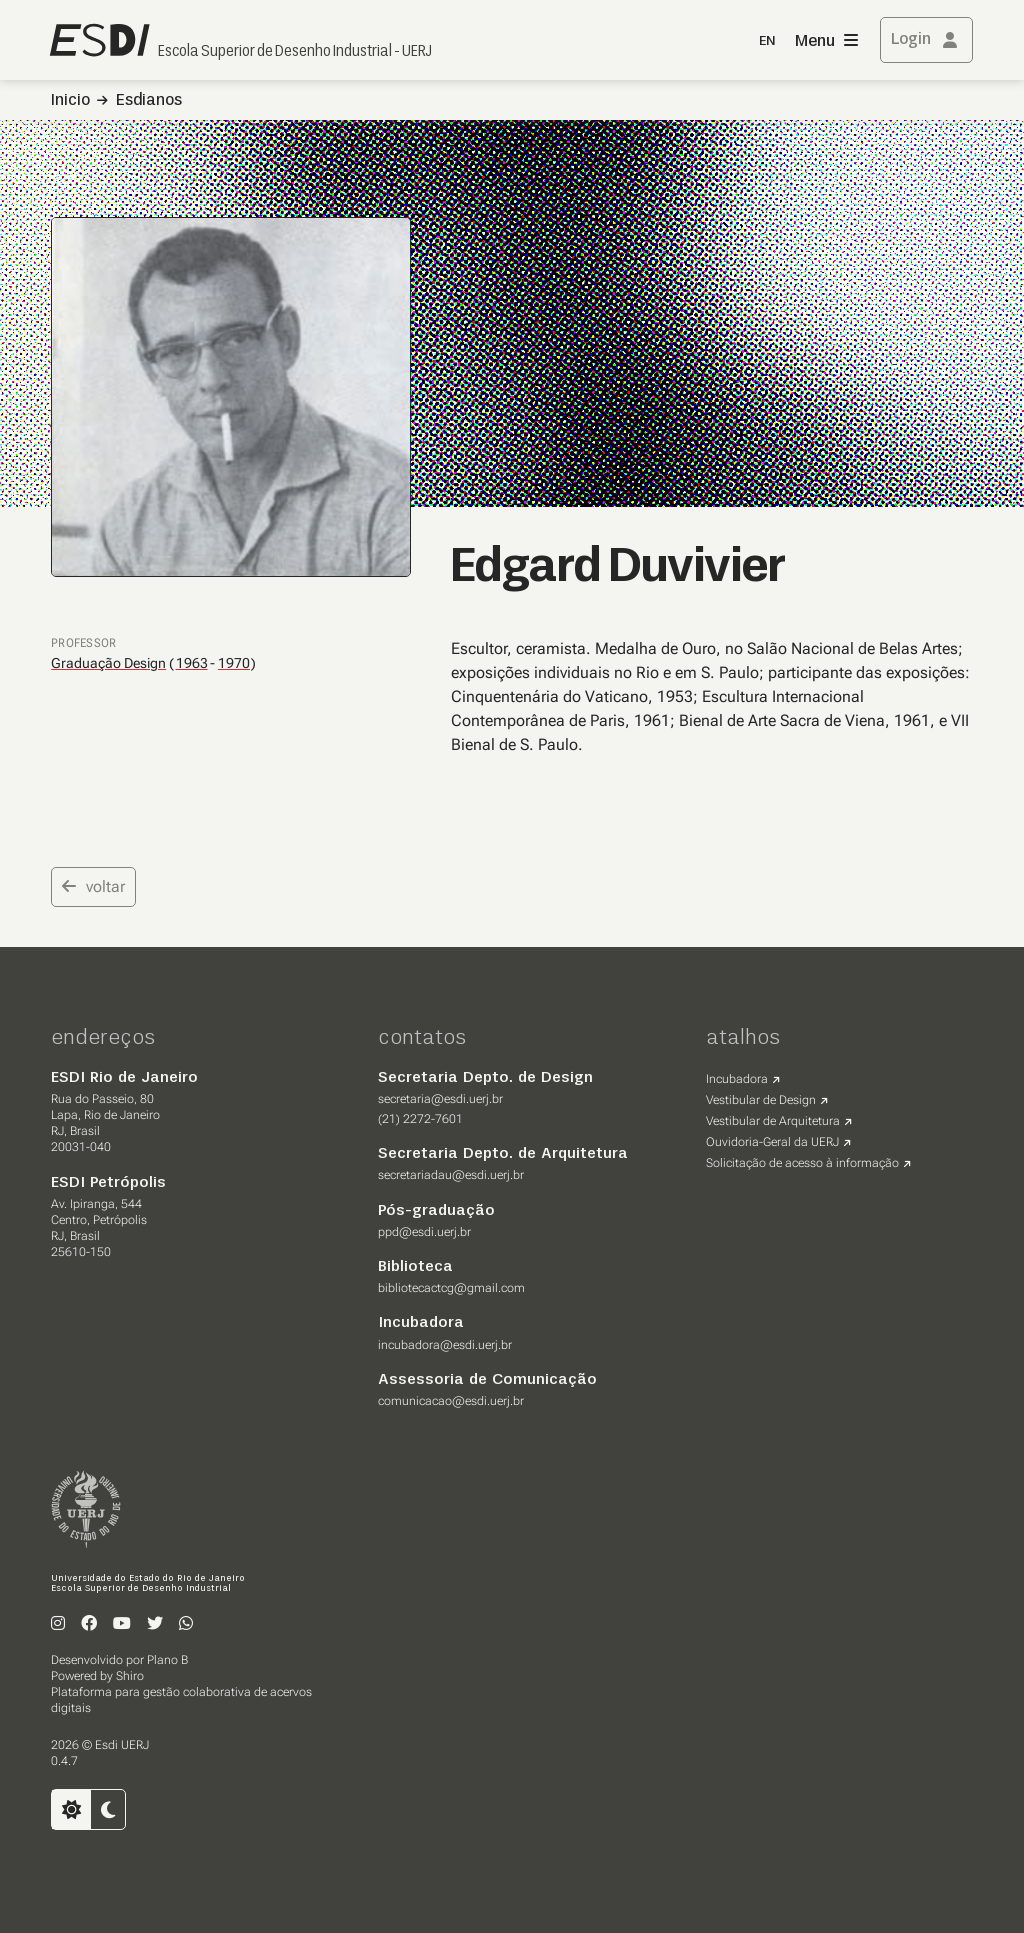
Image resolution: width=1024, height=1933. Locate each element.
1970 (234, 663)
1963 (192, 663)
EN (767, 41)
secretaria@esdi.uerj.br (440, 1099)
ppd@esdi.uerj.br (424, 1232)
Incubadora (737, 1079)
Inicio (70, 101)
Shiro (130, 1676)
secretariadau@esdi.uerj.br (451, 1175)
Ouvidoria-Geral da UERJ (772, 1142)
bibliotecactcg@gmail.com (451, 1288)
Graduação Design (108, 663)
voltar (93, 886)
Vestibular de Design (761, 1100)
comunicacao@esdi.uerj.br (451, 1401)
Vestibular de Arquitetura (773, 1121)
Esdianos (149, 101)
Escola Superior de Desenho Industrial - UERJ (295, 52)
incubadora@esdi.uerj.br (445, 1345)
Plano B (167, 1660)
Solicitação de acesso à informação (802, 1163)
